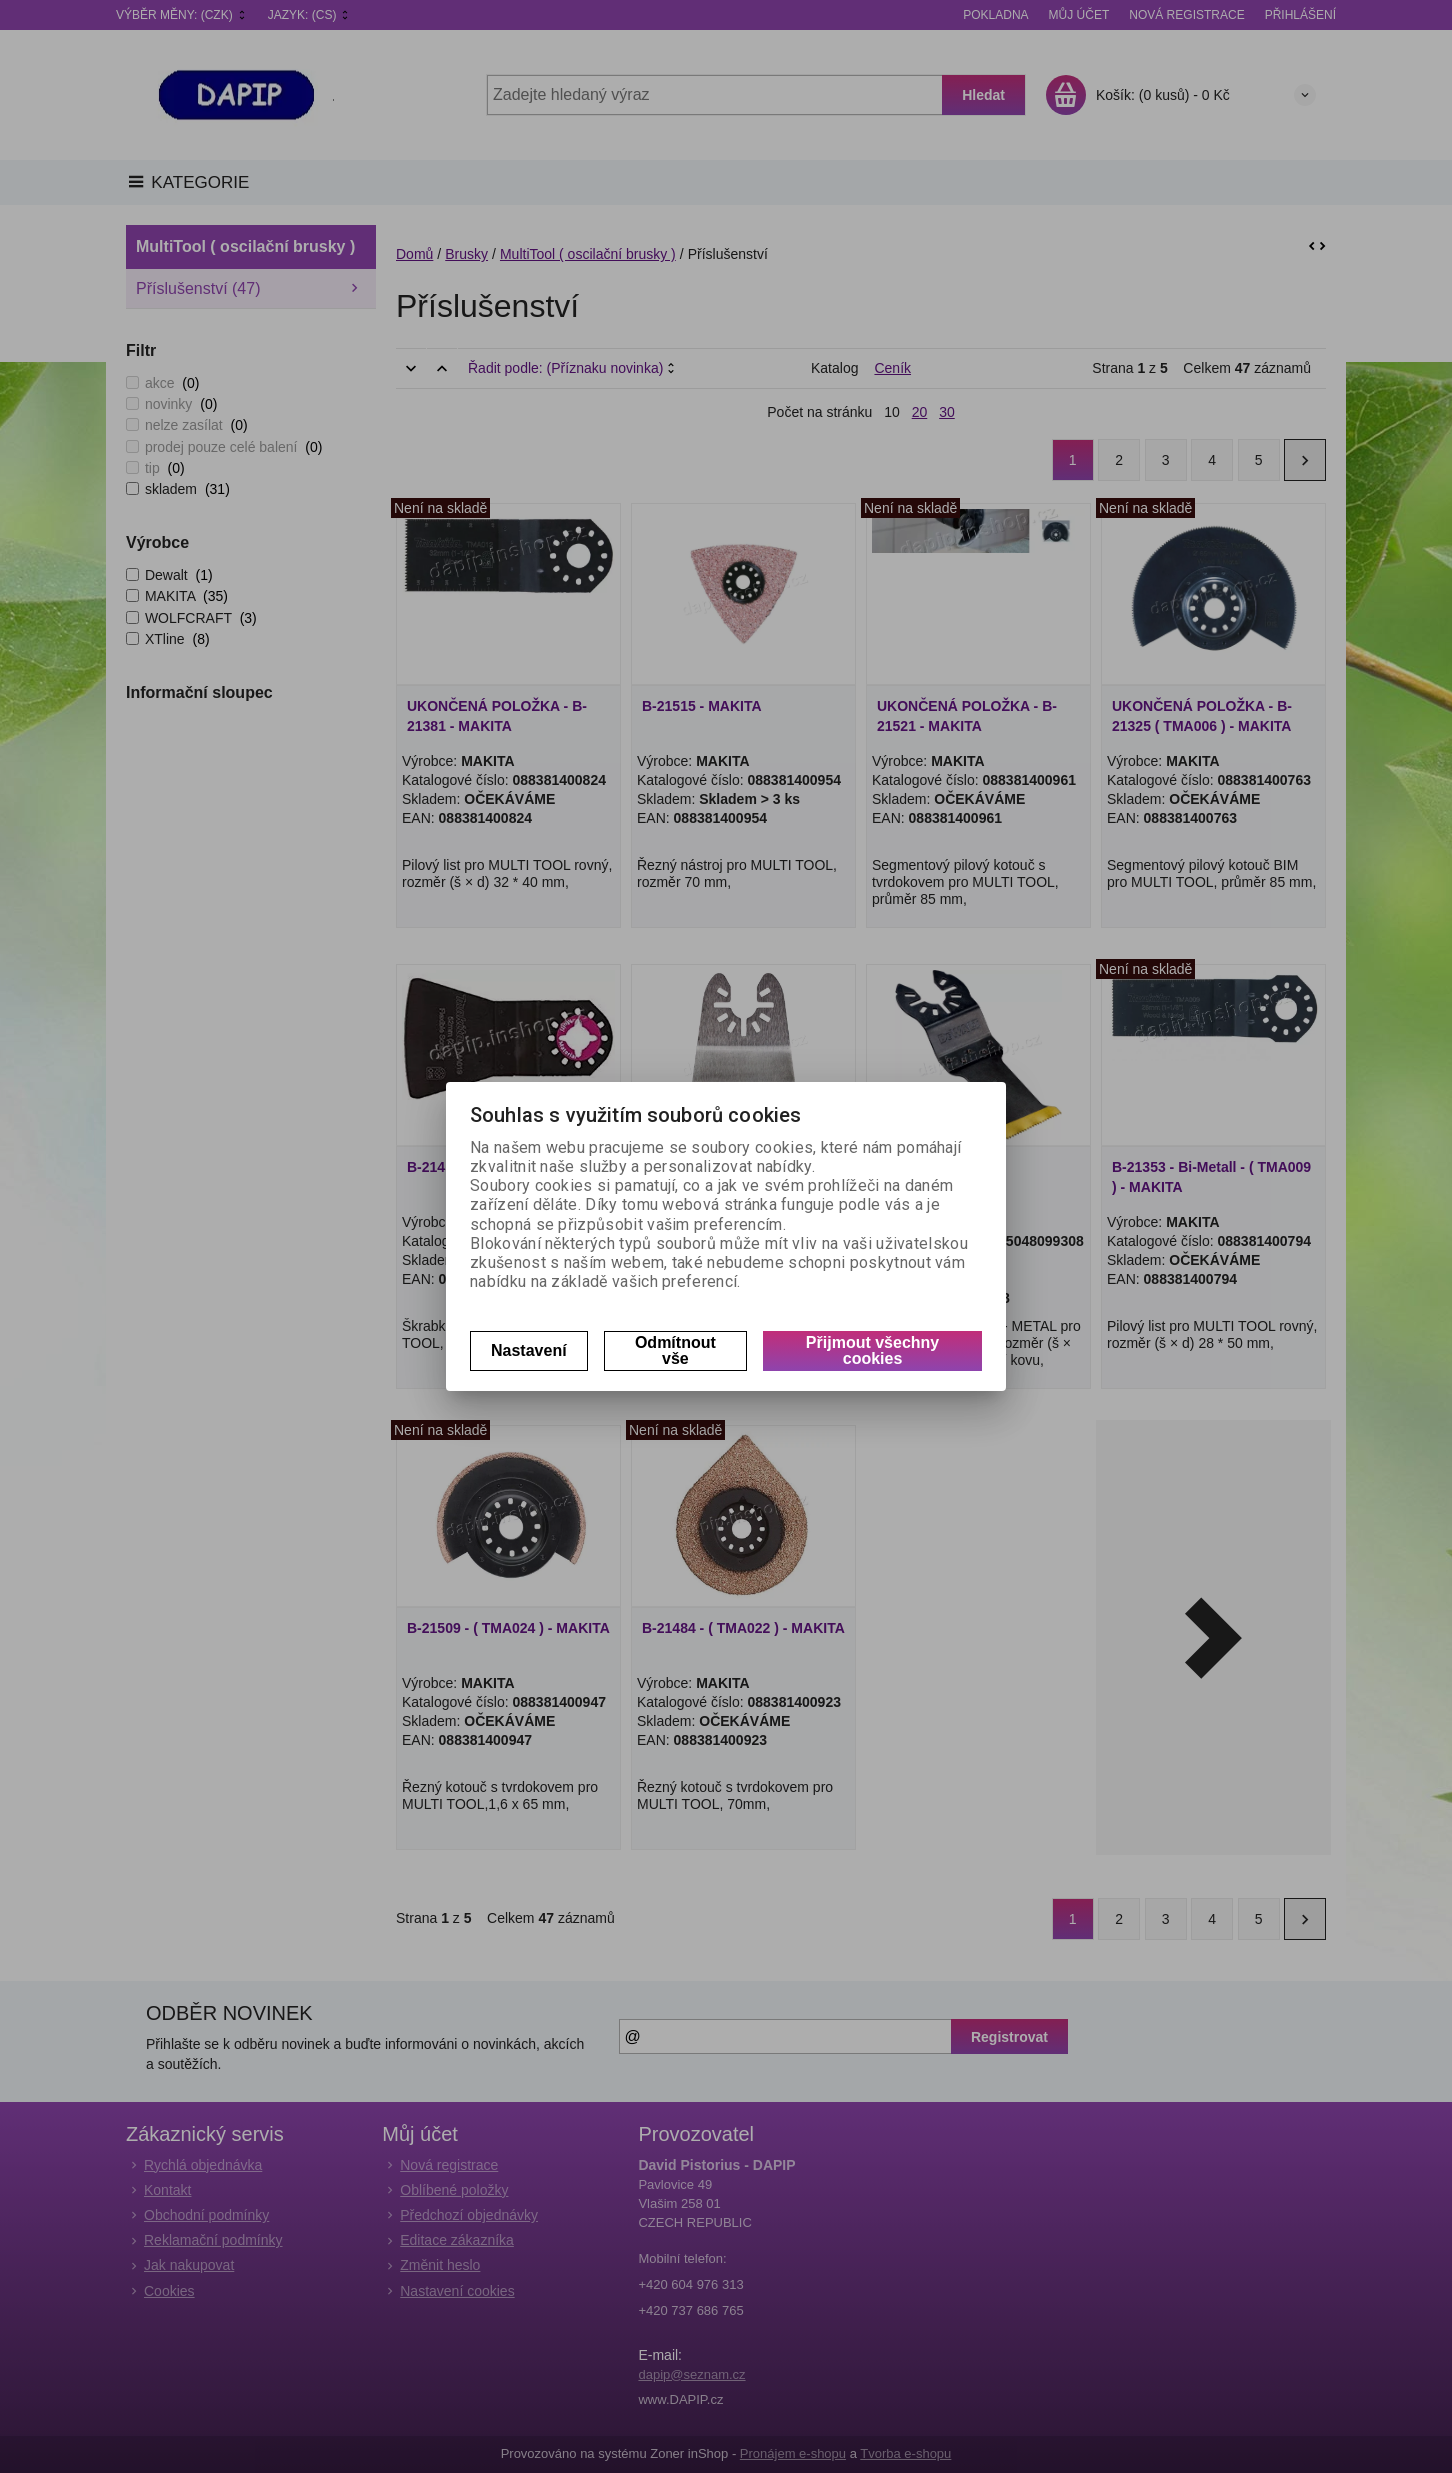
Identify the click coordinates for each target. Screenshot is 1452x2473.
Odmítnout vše (675, 1350)
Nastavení (529, 1350)
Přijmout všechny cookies (872, 1350)
